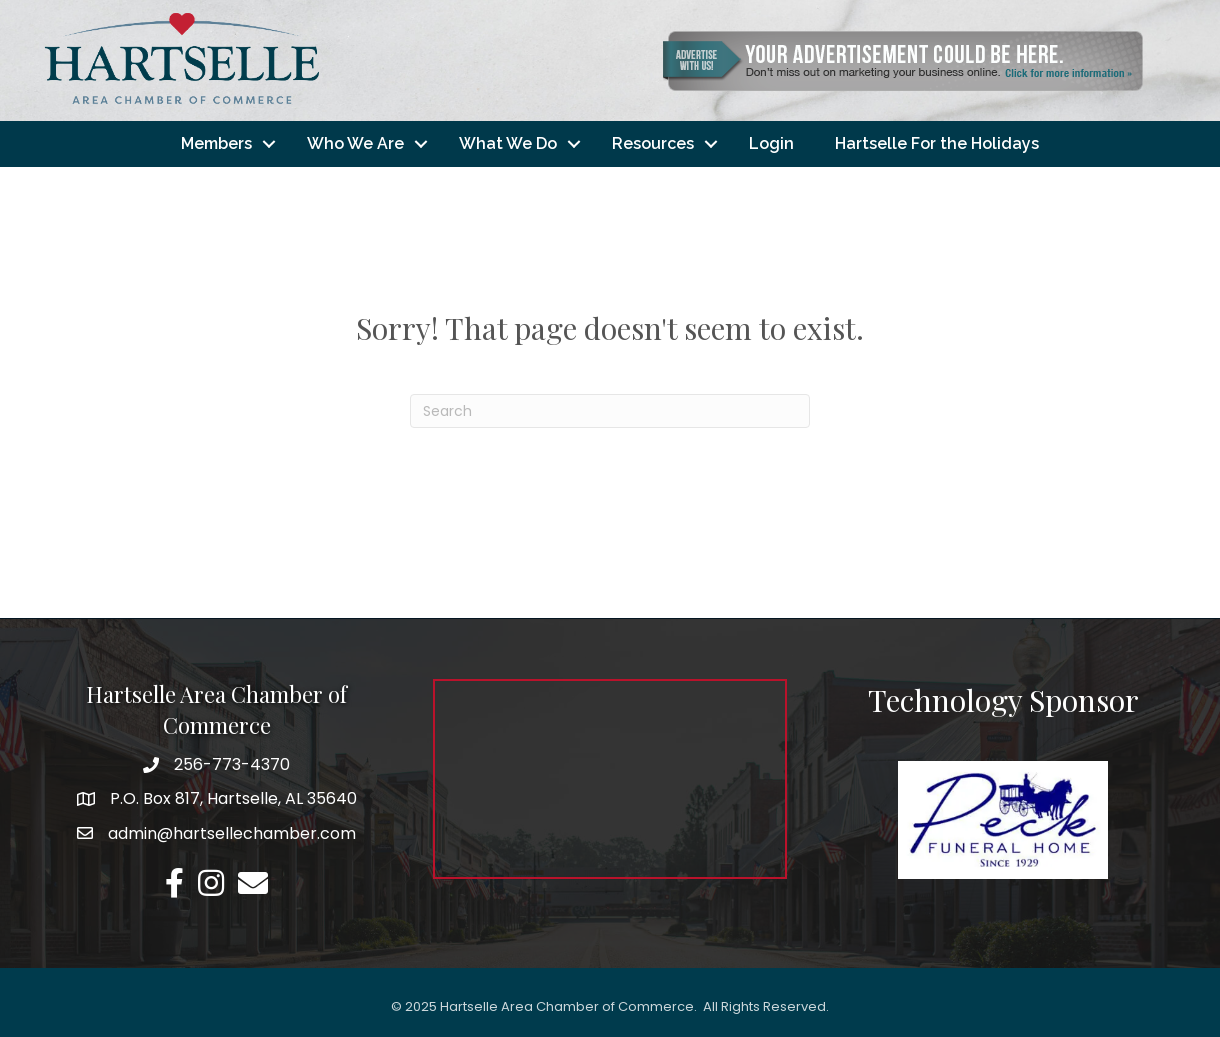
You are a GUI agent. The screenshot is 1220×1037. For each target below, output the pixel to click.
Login (771, 143)
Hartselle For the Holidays (937, 143)
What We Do (508, 143)
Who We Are (355, 143)
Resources (653, 143)
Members (216, 143)
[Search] (610, 411)
